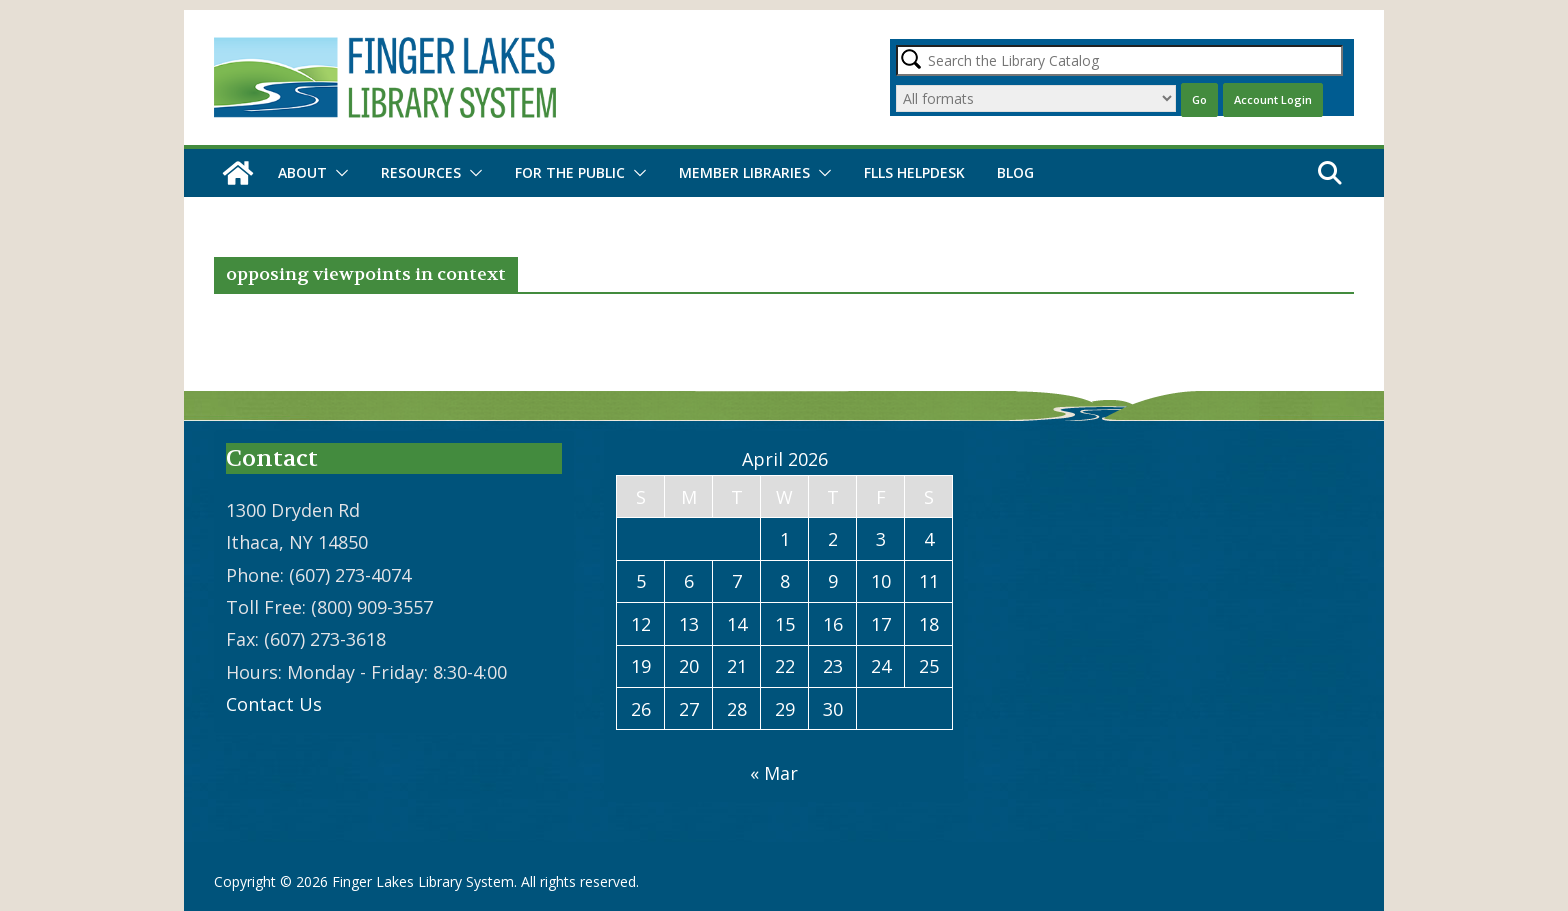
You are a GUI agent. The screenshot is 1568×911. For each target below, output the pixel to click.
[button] (338, 173)
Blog (1015, 172)
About (302, 172)
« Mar (774, 773)
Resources (421, 172)
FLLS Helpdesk (914, 172)
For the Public (570, 172)
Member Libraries (744, 172)
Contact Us (274, 704)
